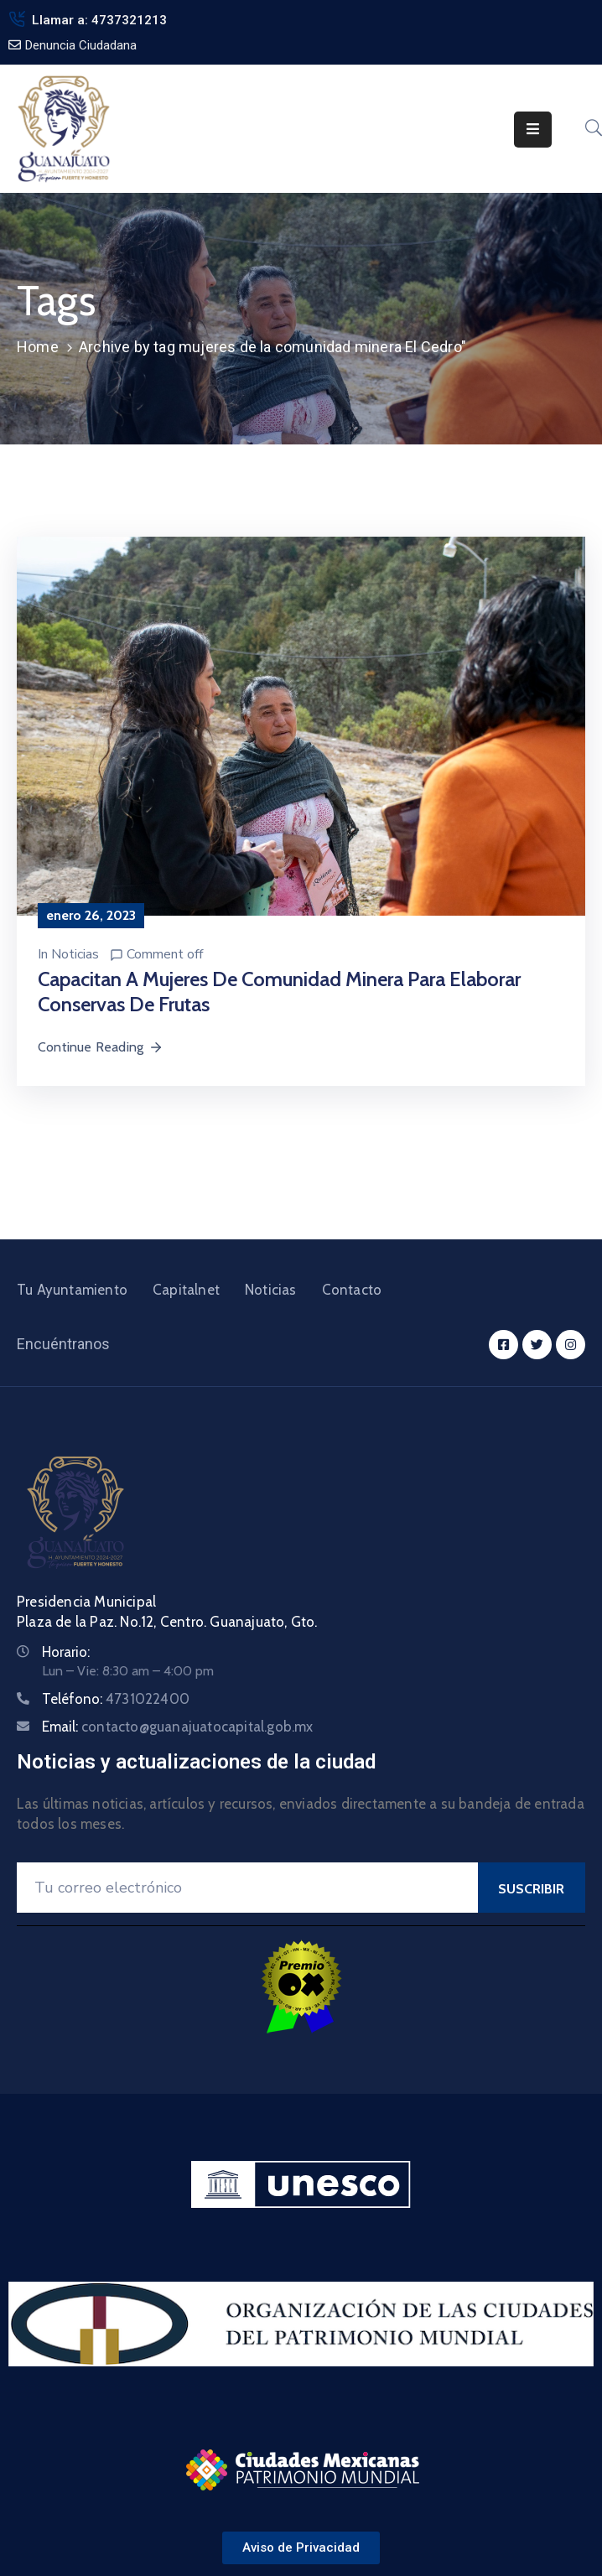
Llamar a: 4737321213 (99, 20)
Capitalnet (186, 1289)
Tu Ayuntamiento (72, 1289)
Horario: (66, 1652)
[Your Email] (247, 1887)
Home (38, 347)
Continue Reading (100, 1047)
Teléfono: (115, 1698)
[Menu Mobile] (533, 130)
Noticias (75, 954)
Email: (178, 1726)
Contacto (352, 1289)
